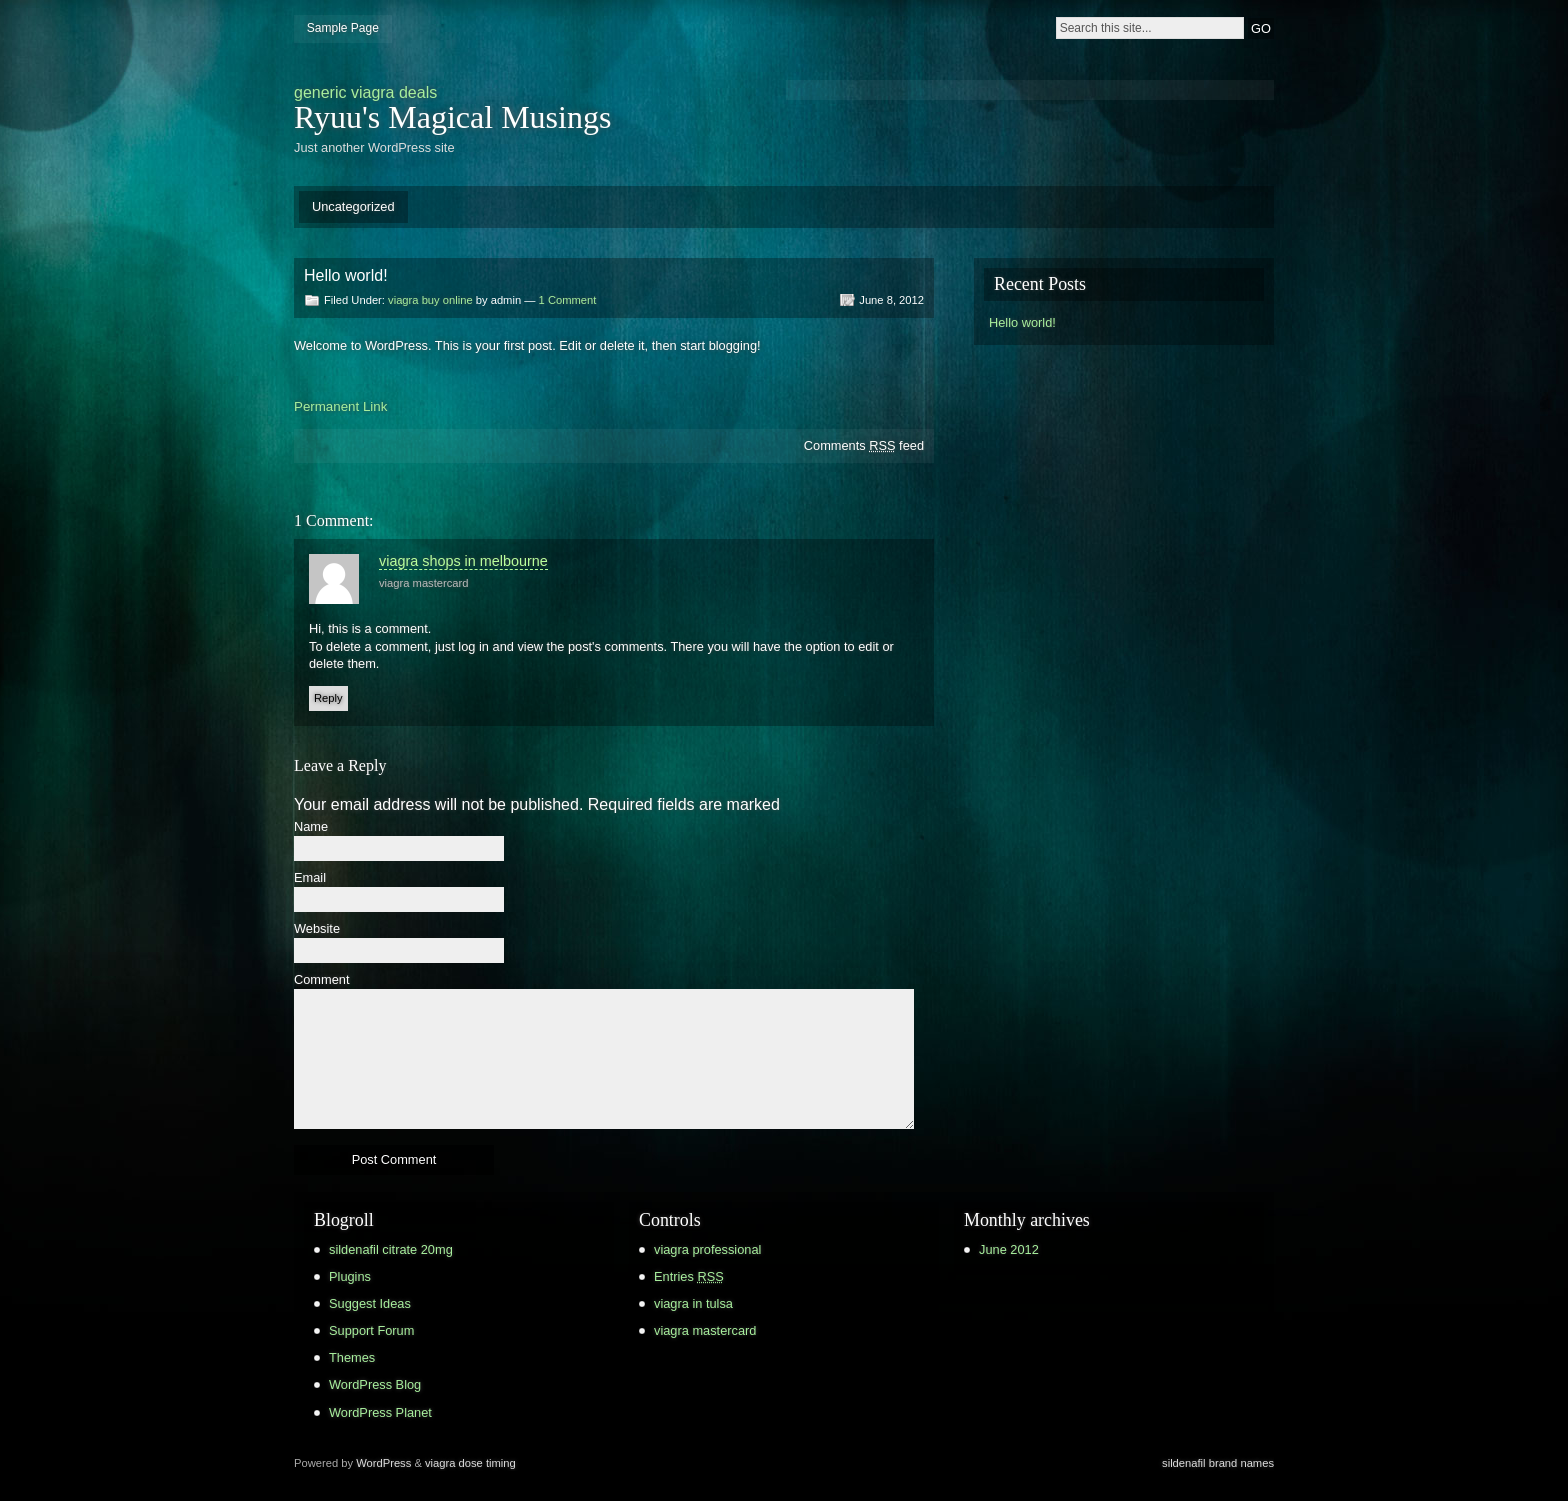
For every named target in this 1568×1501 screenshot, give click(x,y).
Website (317, 929)
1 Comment (568, 300)
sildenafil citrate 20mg (391, 1249)
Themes (352, 1357)
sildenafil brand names (1218, 1463)
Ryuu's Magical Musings (452, 117)
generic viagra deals (365, 92)
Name (311, 827)
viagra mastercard (424, 583)
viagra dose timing (470, 1463)
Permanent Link (340, 406)
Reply (328, 698)
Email (310, 878)
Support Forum (371, 1330)
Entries (689, 1276)
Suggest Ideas (370, 1303)
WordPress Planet (380, 1412)
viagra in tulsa (693, 1303)
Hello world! (1022, 322)
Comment (321, 980)
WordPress (383, 1463)
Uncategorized (353, 206)
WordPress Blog (375, 1384)
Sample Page (343, 28)
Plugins (350, 1276)
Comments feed (864, 445)
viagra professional (707, 1249)
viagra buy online (430, 300)
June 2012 (1009, 1249)
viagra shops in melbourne (463, 561)
